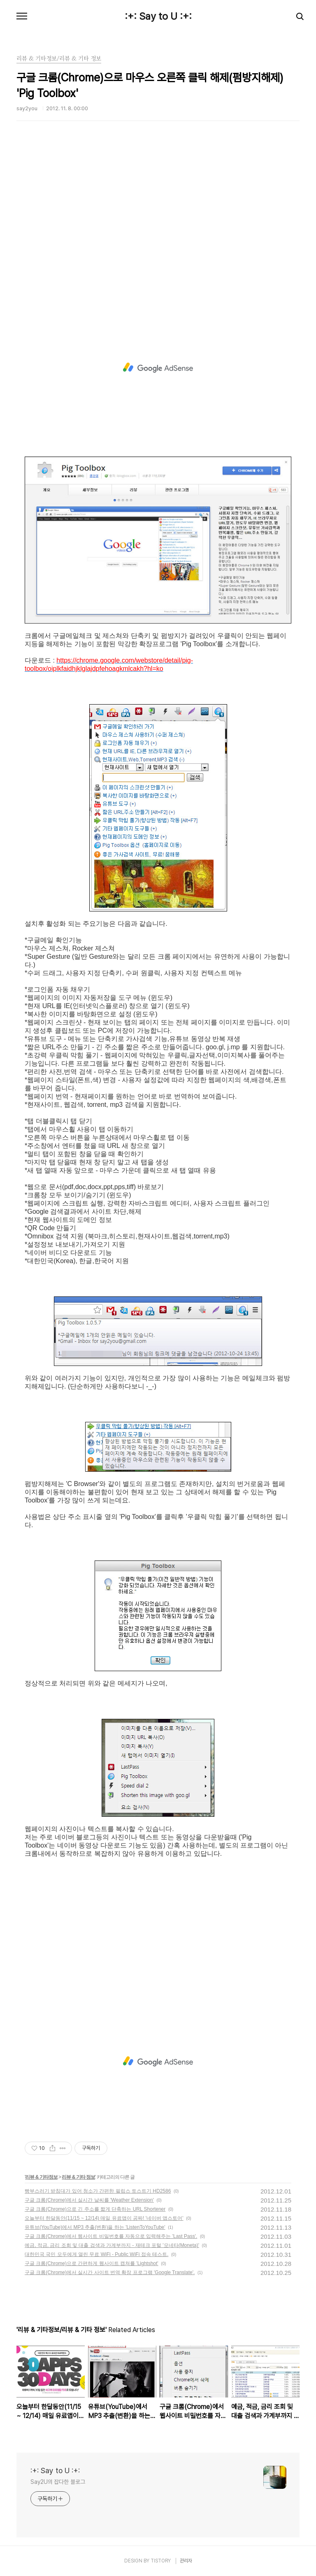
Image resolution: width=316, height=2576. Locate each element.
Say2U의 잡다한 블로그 (57, 2482)
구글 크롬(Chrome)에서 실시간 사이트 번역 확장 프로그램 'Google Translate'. (110, 2272)
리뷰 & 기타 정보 (78, 2177)
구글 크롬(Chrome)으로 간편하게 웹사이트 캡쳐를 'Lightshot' (91, 2263)
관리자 (186, 2561)
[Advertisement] (158, 232)
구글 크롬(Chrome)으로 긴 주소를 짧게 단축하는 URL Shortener (95, 2209)
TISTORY (161, 2561)
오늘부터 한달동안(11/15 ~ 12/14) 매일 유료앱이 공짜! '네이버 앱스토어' (104, 2218)
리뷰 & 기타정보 (41, 2177)
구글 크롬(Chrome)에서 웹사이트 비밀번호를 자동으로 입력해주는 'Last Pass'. (111, 2236)
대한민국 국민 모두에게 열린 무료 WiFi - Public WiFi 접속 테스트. (96, 2254)
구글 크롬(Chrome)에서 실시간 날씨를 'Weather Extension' (89, 2200)
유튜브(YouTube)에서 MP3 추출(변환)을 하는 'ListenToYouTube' (95, 2227)
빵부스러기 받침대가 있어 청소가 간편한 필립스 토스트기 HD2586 (98, 2191)
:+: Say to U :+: (158, 16)
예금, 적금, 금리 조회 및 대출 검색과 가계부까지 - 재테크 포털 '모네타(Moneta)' (112, 2245)
